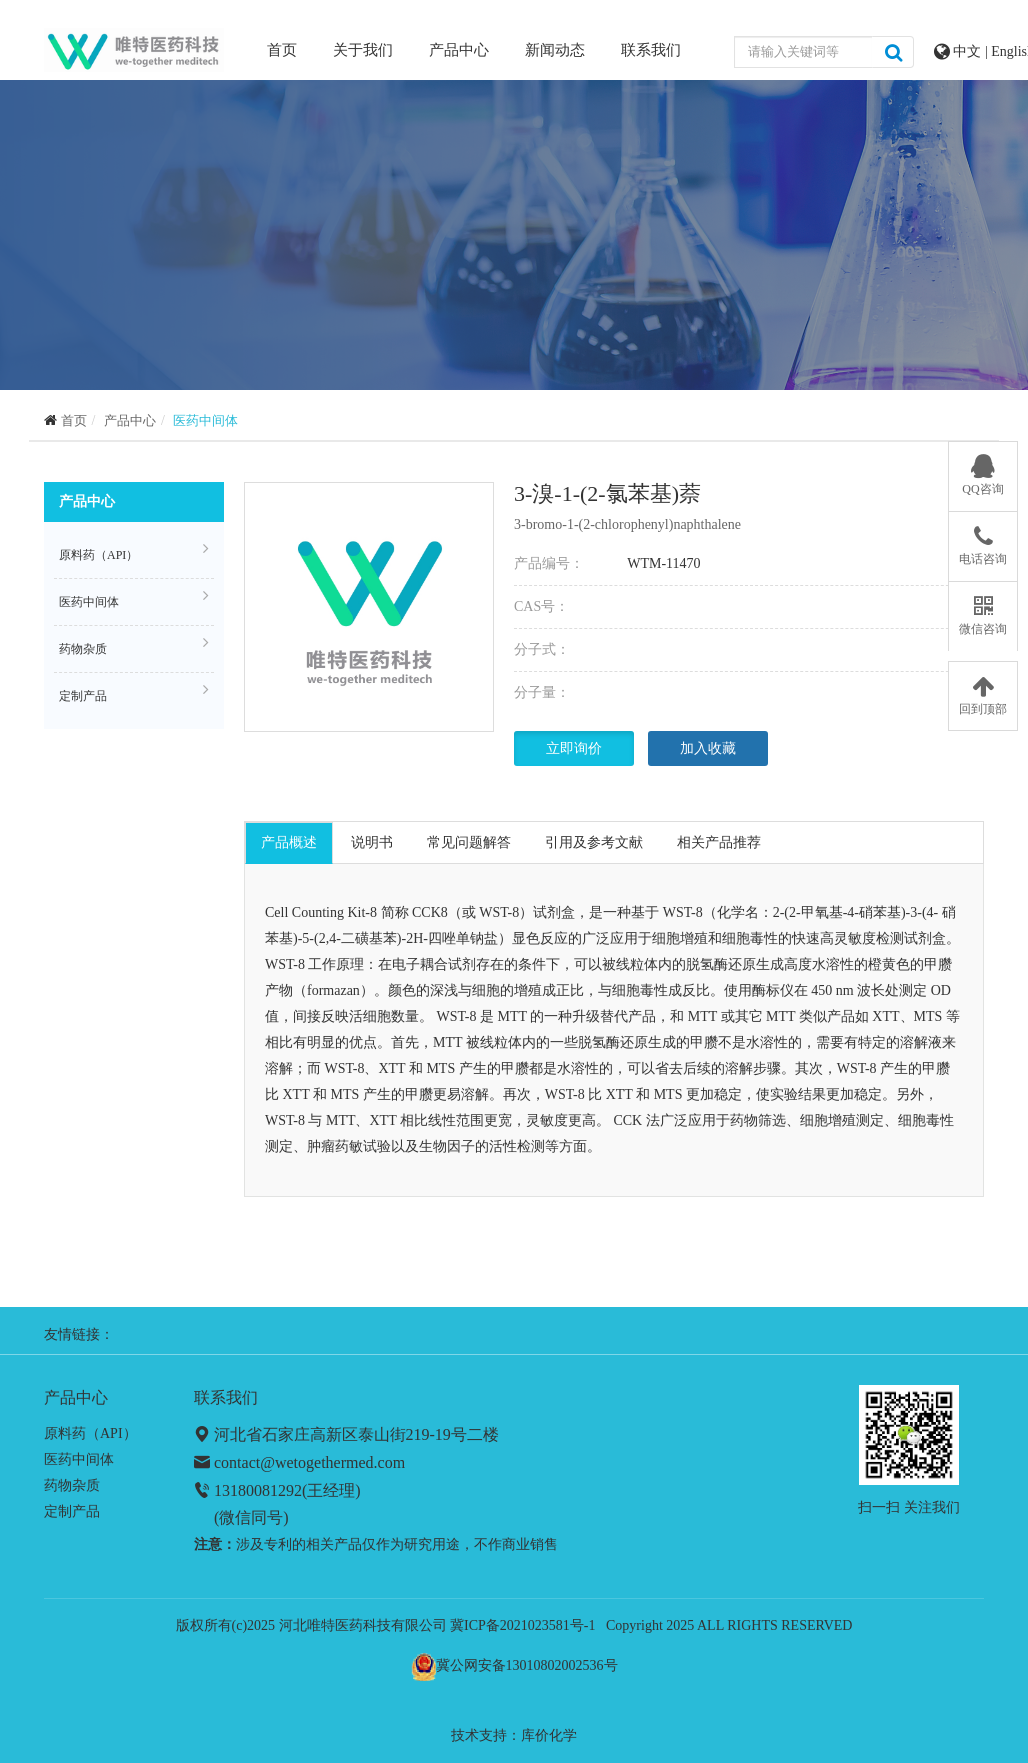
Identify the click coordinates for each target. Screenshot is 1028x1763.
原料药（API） (134, 552)
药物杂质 (134, 646)
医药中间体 (205, 420)
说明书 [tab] (372, 842)
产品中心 (459, 50)
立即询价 (574, 748)
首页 (282, 48)
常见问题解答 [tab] (469, 842)
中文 (969, 51)
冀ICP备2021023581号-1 (522, 1625)
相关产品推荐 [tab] (719, 842)
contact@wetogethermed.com (309, 1462)
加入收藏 (708, 748)
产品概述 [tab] (289, 842)
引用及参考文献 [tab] (594, 842)
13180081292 (258, 1490)
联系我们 (651, 50)
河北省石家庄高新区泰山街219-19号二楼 (356, 1434)
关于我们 (363, 50)
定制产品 (134, 693)
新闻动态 (555, 50)
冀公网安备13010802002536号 (527, 1665)
